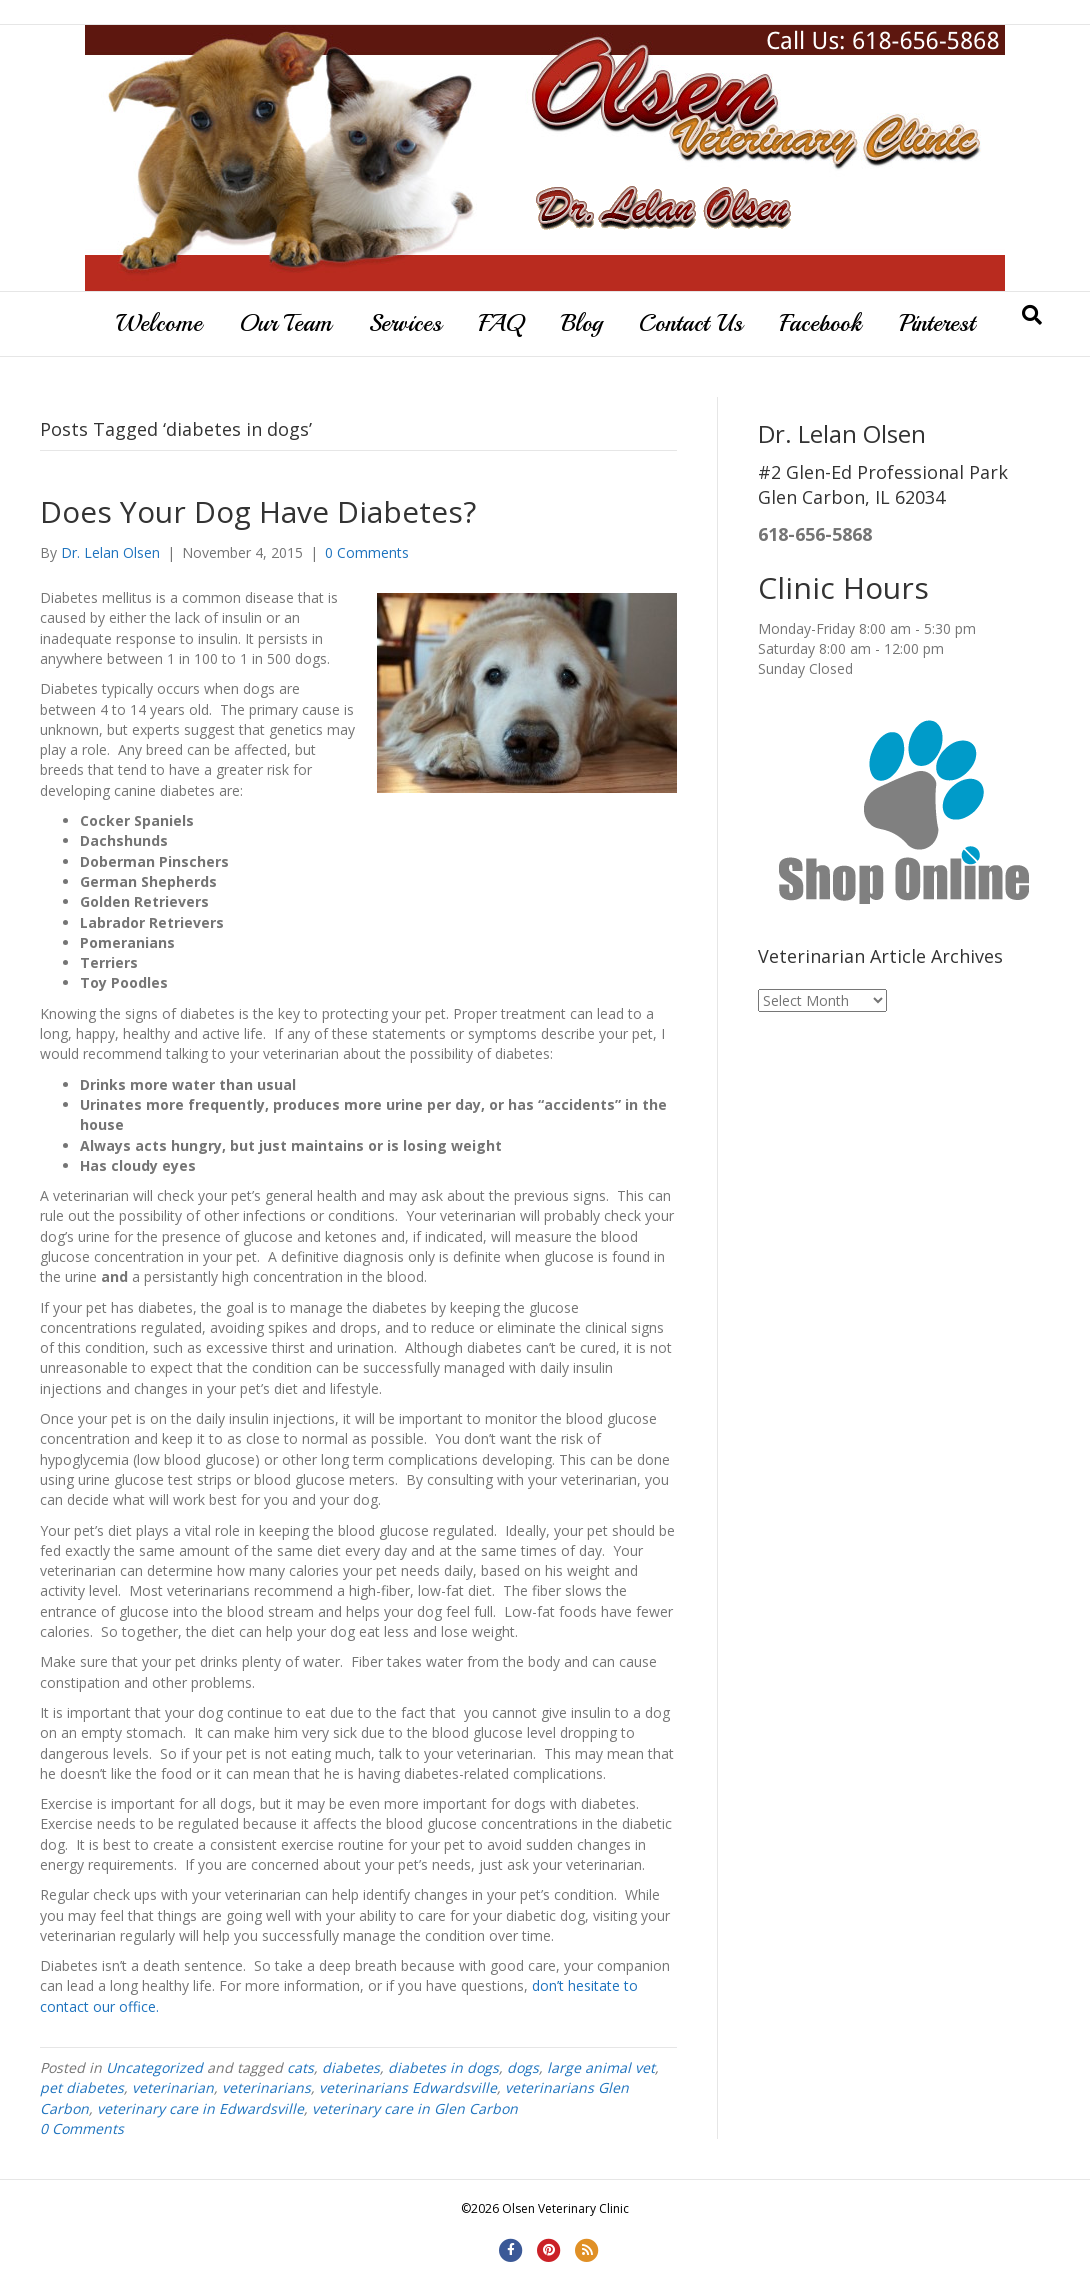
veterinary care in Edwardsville (200, 2108)
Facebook (821, 323)
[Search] (1032, 315)
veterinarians (266, 2087)
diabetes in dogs (443, 2067)
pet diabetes (82, 2087)
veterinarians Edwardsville (408, 2087)
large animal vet (601, 2067)
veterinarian (173, 2087)
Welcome (159, 323)
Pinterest (937, 323)
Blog (581, 323)
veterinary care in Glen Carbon (415, 2108)
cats (300, 2067)
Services (405, 323)
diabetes (351, 2067)
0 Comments (367, 552)
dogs (523, 2067)
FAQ (501, 323)
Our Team (285, 323)
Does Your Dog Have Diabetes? (258, 511)
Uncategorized (154, 2067)
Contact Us (691, 323)
